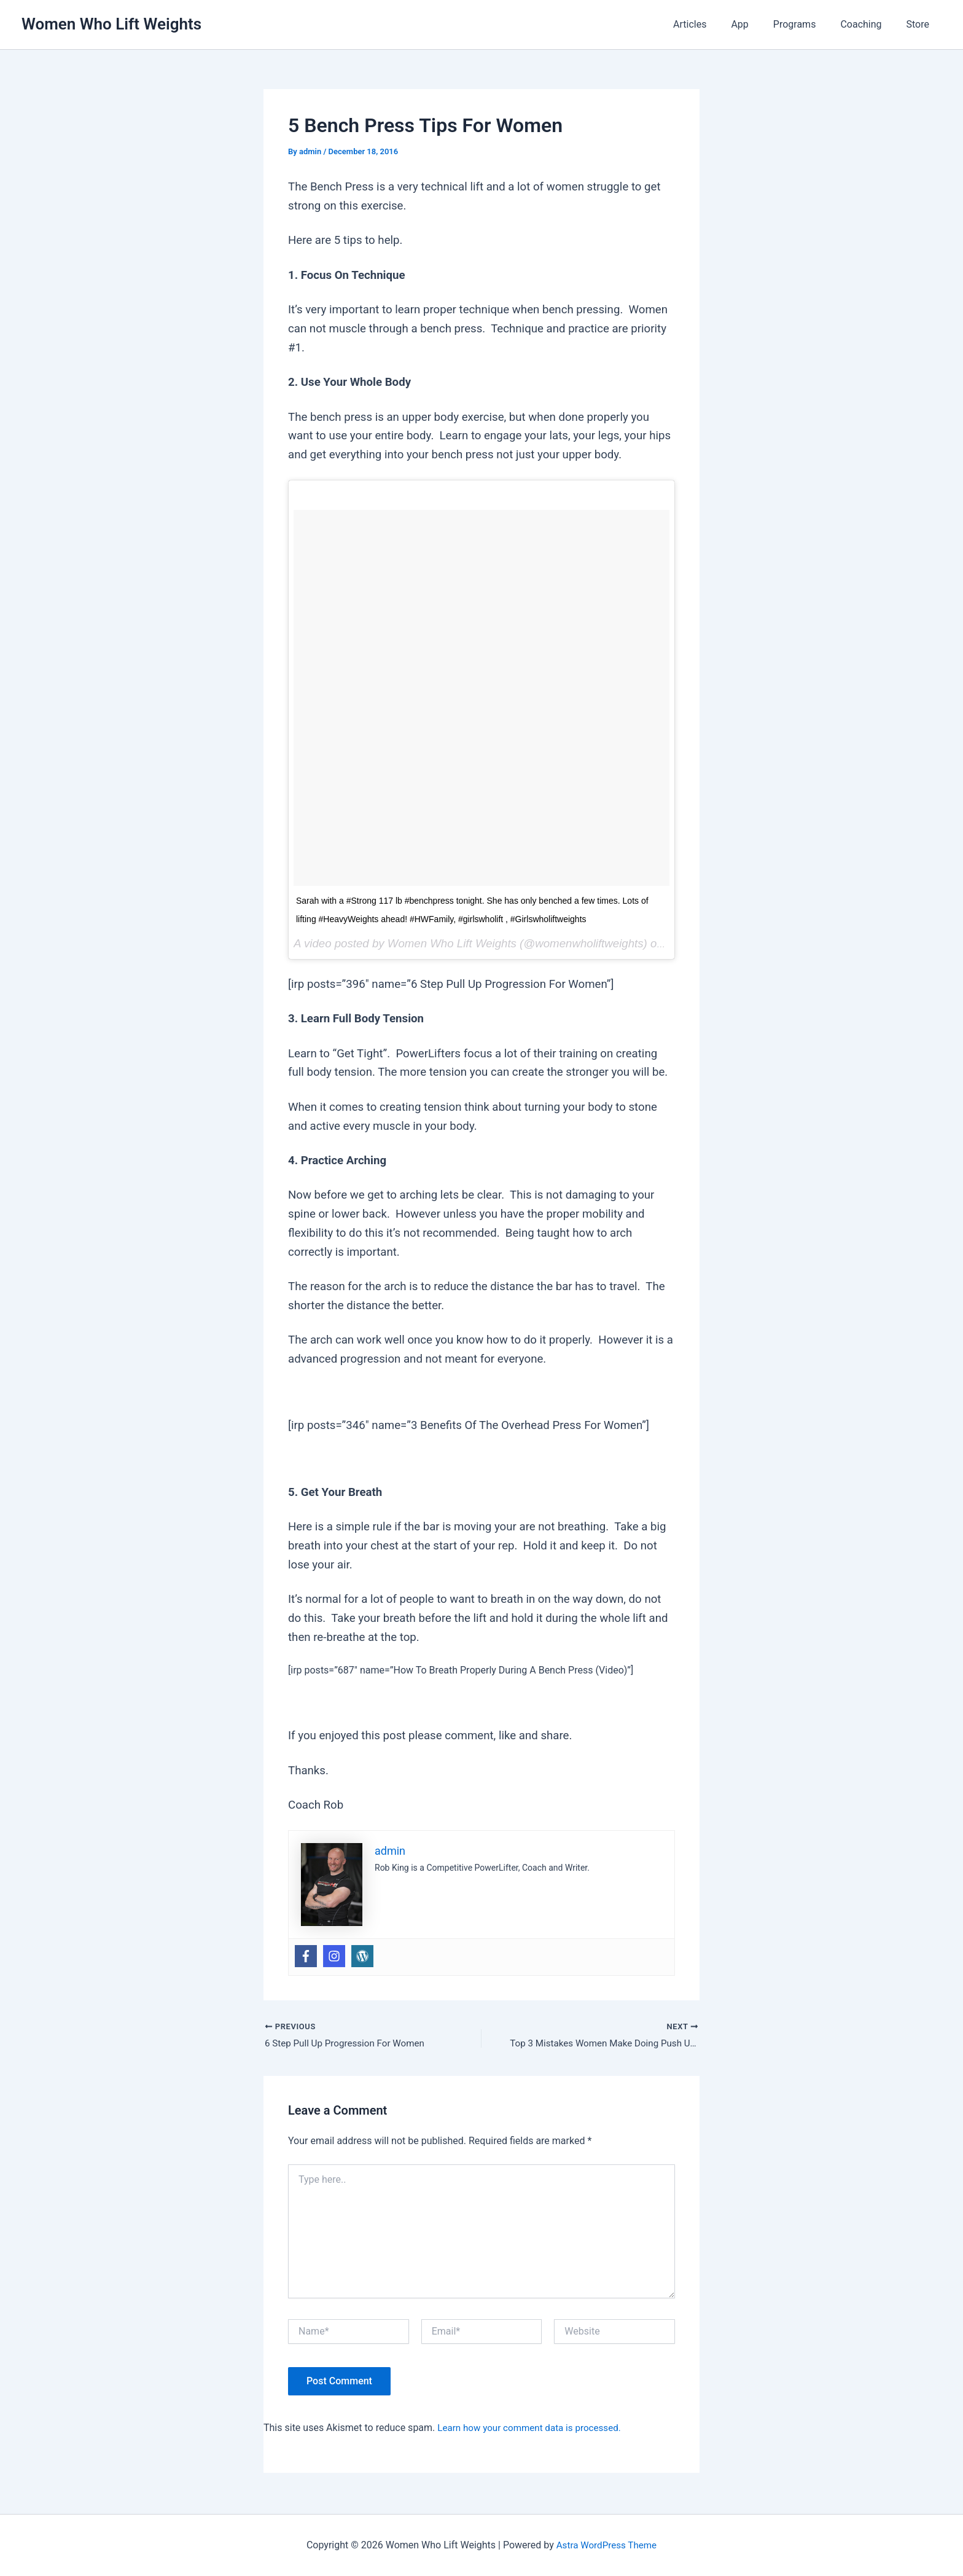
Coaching (868, 24)
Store (920, 24)
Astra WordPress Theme (606, 2545)
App (756, 24)
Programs (807, 24)
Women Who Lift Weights (111, 24)
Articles (711, 24)
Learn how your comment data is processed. (534, 2429)
